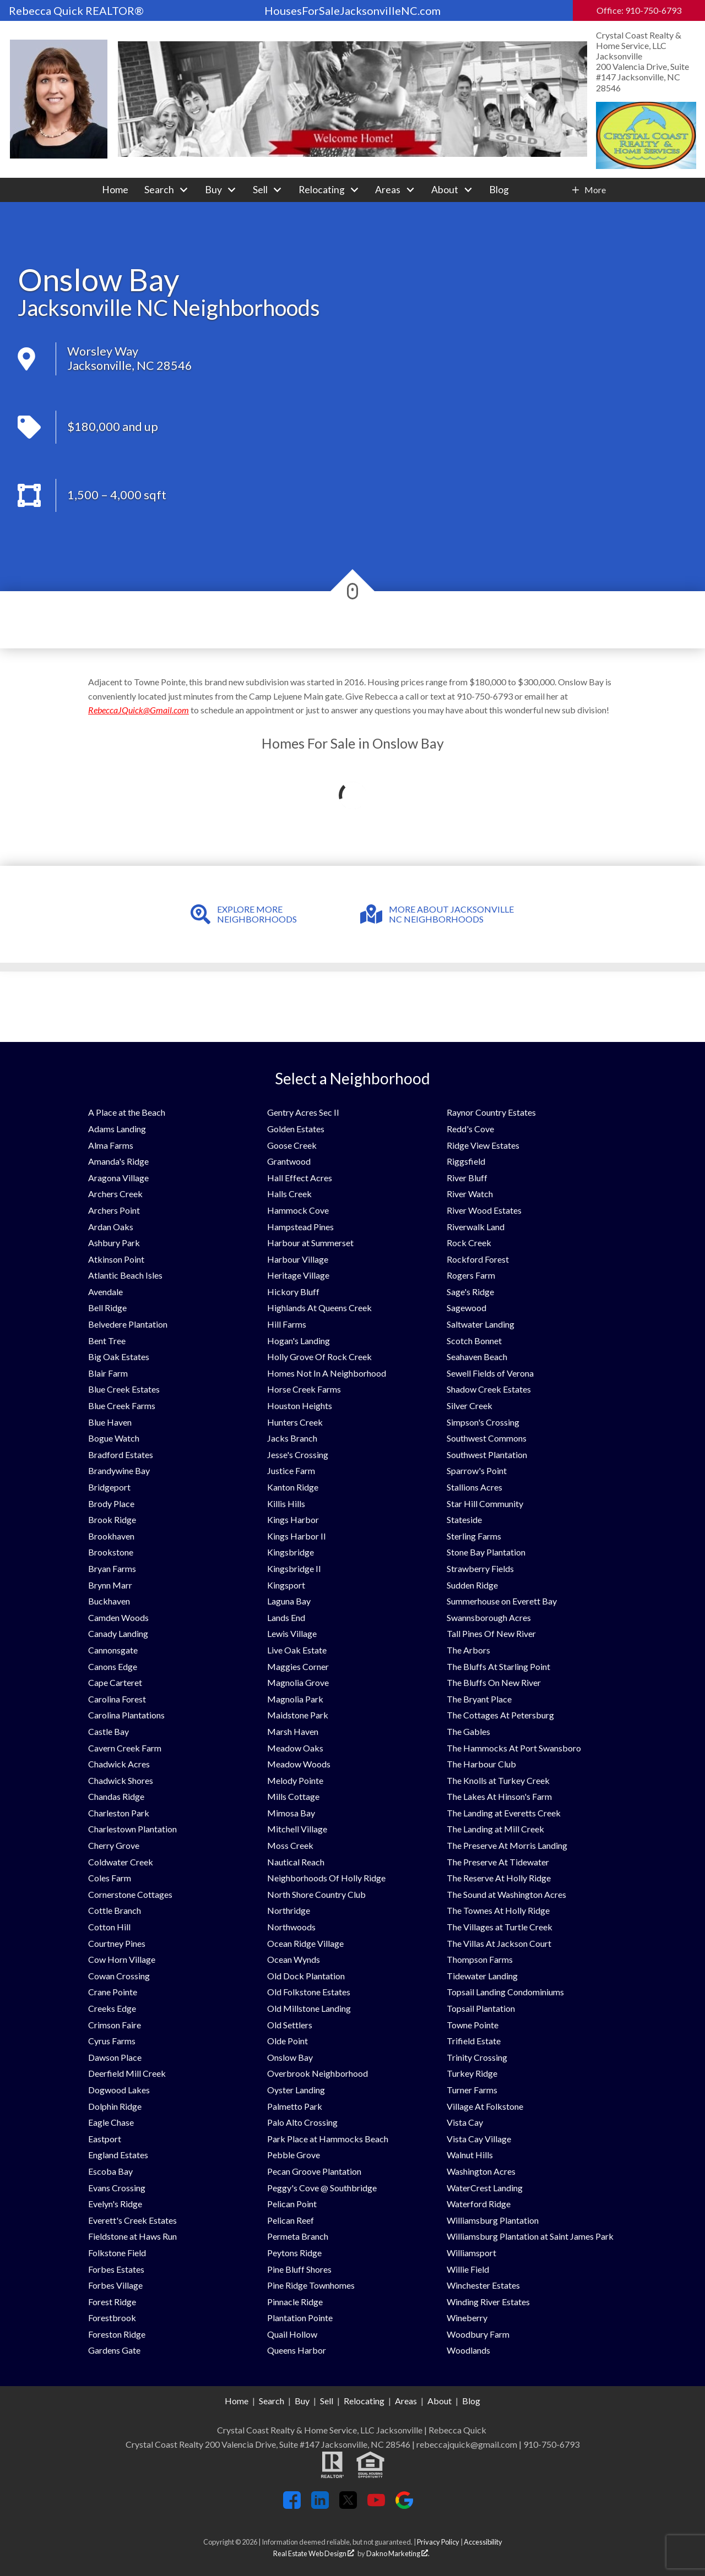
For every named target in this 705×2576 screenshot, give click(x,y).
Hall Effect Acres (299, 1177)
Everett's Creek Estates (132, 2220)
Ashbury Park (114, 1242)
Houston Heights (299, 1405)
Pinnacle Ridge (295, 2301)
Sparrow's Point (477, 1470)
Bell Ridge (107, 1307)
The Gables (468, 1731)
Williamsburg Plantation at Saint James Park (530, 2236)
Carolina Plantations (126, 1715)
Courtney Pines (116, 1943)
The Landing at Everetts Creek (504, 1813)
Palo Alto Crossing (302, 2122)
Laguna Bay (289, 1601)
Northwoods (291, 1927)
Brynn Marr (110, 1585)
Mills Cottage (293, 1796)
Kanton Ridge (292, 1487)
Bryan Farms (112, 1568)
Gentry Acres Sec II (303, 1112)
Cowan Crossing (119, 1976)
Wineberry (467, 2317)
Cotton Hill (109, 1927)
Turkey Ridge (472, 2073)
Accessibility (483, 2541)
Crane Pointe (112, 1991)
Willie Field (468, 2269)
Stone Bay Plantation (486, 1552)
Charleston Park (118, 1813)
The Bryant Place (479, 1699)
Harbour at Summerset (310, 1242)
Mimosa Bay (291, 1813)
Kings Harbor (293, 1519)
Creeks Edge (112, 2008)
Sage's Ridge (470, 1291)
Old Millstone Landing (309, 2008)
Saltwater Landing (480, 1324)
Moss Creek (290, 1845)
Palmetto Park (294, 2106)
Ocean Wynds (293, 1959)
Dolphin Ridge (115, 2106)
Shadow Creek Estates (489, 1389)
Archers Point (114, 1210)
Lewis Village (292, 1633)
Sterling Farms (474, 1536)
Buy (302, 2400)
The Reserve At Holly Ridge (499, 1878)
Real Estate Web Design (313, 2553)
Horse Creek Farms (304, 1389)
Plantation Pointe (300, 2317)
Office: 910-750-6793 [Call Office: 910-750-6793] (638, 10)
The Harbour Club (481, 1764)
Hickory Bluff (293, 1291)
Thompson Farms (480, 1959)
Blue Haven (110, 1422)
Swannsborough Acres (489, 1617)
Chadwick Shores (120, 1780)
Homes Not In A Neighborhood (326, 1373)
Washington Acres (481, 2171)
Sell (326, 2400)
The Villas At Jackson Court (499, 1943)
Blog (499, 190)
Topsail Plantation (481, 2008)
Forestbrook (112, 2317)
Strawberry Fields (480, 1568)
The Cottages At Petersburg (500, 1715)
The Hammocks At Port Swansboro (514, 1748)
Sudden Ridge (472, 1585)
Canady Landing (118, 1633)
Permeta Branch (297, 2236)
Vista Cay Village (479, 2138)
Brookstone (110, 1552)
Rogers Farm (471, 1275)
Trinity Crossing (477, 2057)
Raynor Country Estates (491, 1112)
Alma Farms (110, 1145)
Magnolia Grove (298, 1682)
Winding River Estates (488, 2301)
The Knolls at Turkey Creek (498, 1780)
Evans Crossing (116, 2187)
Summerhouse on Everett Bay (502, 1601)
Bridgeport (109, 1487)
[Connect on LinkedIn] (320, 2505)
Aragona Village (118, 1177)
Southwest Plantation (487, 1454)
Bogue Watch (113, 1438)
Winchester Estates (483, 2285)
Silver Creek (469, 1405)
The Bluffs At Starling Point (498, 1666)
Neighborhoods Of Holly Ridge (326, 1878)
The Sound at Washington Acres (506, 1894)
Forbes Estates (116, 2269)
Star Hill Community (485, 1503)
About (439, 2400)
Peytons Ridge (294, 2252)
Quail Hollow (292, 2334)
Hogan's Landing (298, 1340)
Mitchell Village (297, 1829)
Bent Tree (107, 1340)
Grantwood (289, 1161)
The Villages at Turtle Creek (499, 1927)
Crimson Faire (114, 2025)
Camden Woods (118, 1617)
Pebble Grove (293, 2154)
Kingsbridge (290, 1552)
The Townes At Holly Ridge (498, 1910)
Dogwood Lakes (119, 2089)
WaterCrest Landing (485, 2187)
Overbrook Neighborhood (317, 2073)
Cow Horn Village (121, 1959)
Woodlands (468, 2350)
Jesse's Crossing (297, 1454)
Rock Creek (469, 1242)
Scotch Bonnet (474, 1340)
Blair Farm (108, 1373)
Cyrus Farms (111, 2040)
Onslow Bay (290, 2057)
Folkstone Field (117, 2252)
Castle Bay (108, 1731)
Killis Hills (286, 1503)
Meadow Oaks (295, 1748)
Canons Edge (112, 1666)
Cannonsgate (113, 1650)
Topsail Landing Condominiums (505, 1991)
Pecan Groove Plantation (314, 2171)
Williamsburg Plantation (493, 2220)
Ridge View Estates (483, 1145)
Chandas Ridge (116, 1796)
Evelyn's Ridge (115, 2203)
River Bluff (467, 1177)
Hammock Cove (298, 1210)
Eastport (104, 2138)
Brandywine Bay (119, 1470)
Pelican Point (292, 2203)
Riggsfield (466, 1161)
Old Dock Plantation (306, 1976)
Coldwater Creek (120, 1862)
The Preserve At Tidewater (498, 1862)
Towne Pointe (472, 2025)
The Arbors (468, 1650)
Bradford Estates (120, 1454)
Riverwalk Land (476, 1226)
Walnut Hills (470, 2154)
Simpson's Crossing (483, 1422)
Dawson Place (115, 2057)
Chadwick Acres (119, 1764)
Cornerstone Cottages (130, 1894)
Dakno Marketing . (398, 2553)
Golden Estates (295, 1128)
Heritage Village (298, 1275)
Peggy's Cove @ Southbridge (322, 2187)
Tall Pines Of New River (491, 1633)
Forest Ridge (112, 2301)
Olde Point (287, 2040)
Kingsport (286, 1585)
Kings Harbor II (296, 1536)
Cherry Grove (113, 1845)
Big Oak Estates (118, 1356)
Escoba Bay (110, 2171)
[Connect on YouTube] (376, 2505)
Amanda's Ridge (118, 1161)
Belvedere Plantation (127, 1324)
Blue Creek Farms (121, 1405)
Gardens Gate (114, 2350)
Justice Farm (291, 1470)
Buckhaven (109, 1601)
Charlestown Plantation (132, 1829)
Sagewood (466, 1307)
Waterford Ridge (479, 2203)
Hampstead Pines (300, 1226)
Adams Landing (117, 1128)
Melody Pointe (295, 1780)
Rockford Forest (478, 1259)
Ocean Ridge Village (305, 1943)
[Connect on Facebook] (292, 2505)
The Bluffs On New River (494, 1682)
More (595, 189)
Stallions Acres (474, 1487)
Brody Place (111, 1503)
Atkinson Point (116, 1259)
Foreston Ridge (116, 2334)
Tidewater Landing (482, 1976)
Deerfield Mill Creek (127, 2073)
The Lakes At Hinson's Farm (499, 1796)
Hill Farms (286, 1324)
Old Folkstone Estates (308, 1991)
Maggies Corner (298, 1666)
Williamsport (471, 2252)
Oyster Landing (296, 2089)
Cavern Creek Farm (124, 1748)
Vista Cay (465, 2122)
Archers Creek (115, 1193)
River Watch (470, 1193)
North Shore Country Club (316, 1894)
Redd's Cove (470, 1128)
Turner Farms (472, 2089)
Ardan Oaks (110, 1226)
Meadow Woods (298, 1764)
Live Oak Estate (297, 1650)
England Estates (118, 2154)
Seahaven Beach (477, 1356)
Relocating (364, 2400)
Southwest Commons (487, 1438)
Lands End (286, 1617)
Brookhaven (111, 1536)
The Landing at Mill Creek (495, 1829)
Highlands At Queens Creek (319, 1307)
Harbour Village (297, 1259)
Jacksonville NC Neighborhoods (169, 307)
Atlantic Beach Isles (125, 1275)
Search (271, 2400)
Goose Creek (292, 1145)
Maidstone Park (297, 1715)
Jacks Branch (292, 1438)
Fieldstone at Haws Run (132, 2236)
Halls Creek (289, 1193)
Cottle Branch (114, 1910)
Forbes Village (115, 2285)
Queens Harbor (296, 2350)
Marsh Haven (292, 1731)
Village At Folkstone (485, 2106)
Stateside (464, 1519)
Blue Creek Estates (124, 1389)
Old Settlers (289, 2025)
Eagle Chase (111, 2122)
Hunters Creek (295, 1422)
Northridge (288, 1910)
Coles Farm (109, 1878)
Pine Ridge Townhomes (311, 2285)
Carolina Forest (117, 1699)
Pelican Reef (290, 2220)
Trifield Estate (474, 2040)
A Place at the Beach (126, 1112)
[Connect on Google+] (404, 2505)
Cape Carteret (115, 1682)
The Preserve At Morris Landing (507, 1845)
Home (115, 190)
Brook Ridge (112, 1519)
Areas (406, 2400)
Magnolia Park (295, 1699)
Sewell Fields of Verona (490, 1373)
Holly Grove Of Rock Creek (319, 1356)
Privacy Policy (438, 2541)
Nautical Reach (295, 1862)
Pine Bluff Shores (299, 2269)
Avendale (105, 1291)
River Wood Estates (484, 1210)
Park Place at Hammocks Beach (327, 2138)
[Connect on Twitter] (348, 2505)
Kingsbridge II (294, 1568)
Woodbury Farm (478, 2334)
